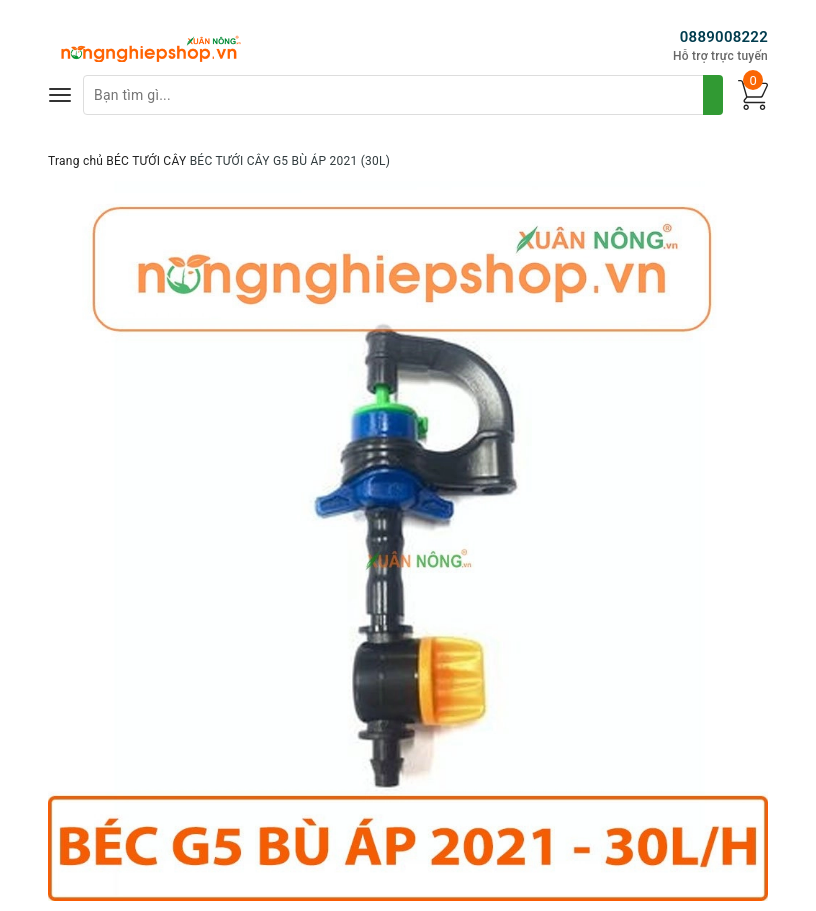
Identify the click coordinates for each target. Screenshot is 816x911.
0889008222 (724, 37)
